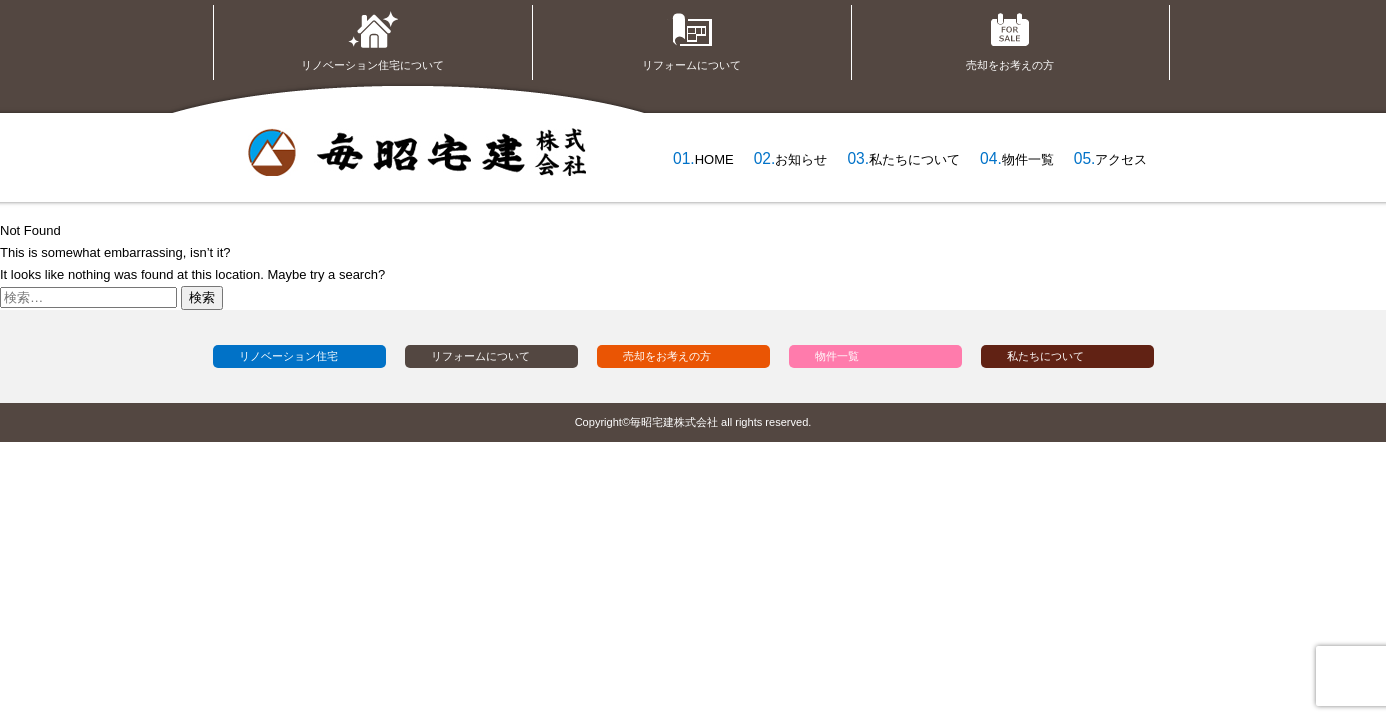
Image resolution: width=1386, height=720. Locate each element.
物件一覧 (1028, 159)
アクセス (1121, 159)
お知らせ (801, 159)
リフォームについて (691, 38)
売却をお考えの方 (1010, 38)
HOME (714, 159)
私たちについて (914, 159)
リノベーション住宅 (288, 356)
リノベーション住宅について (372, 38)
